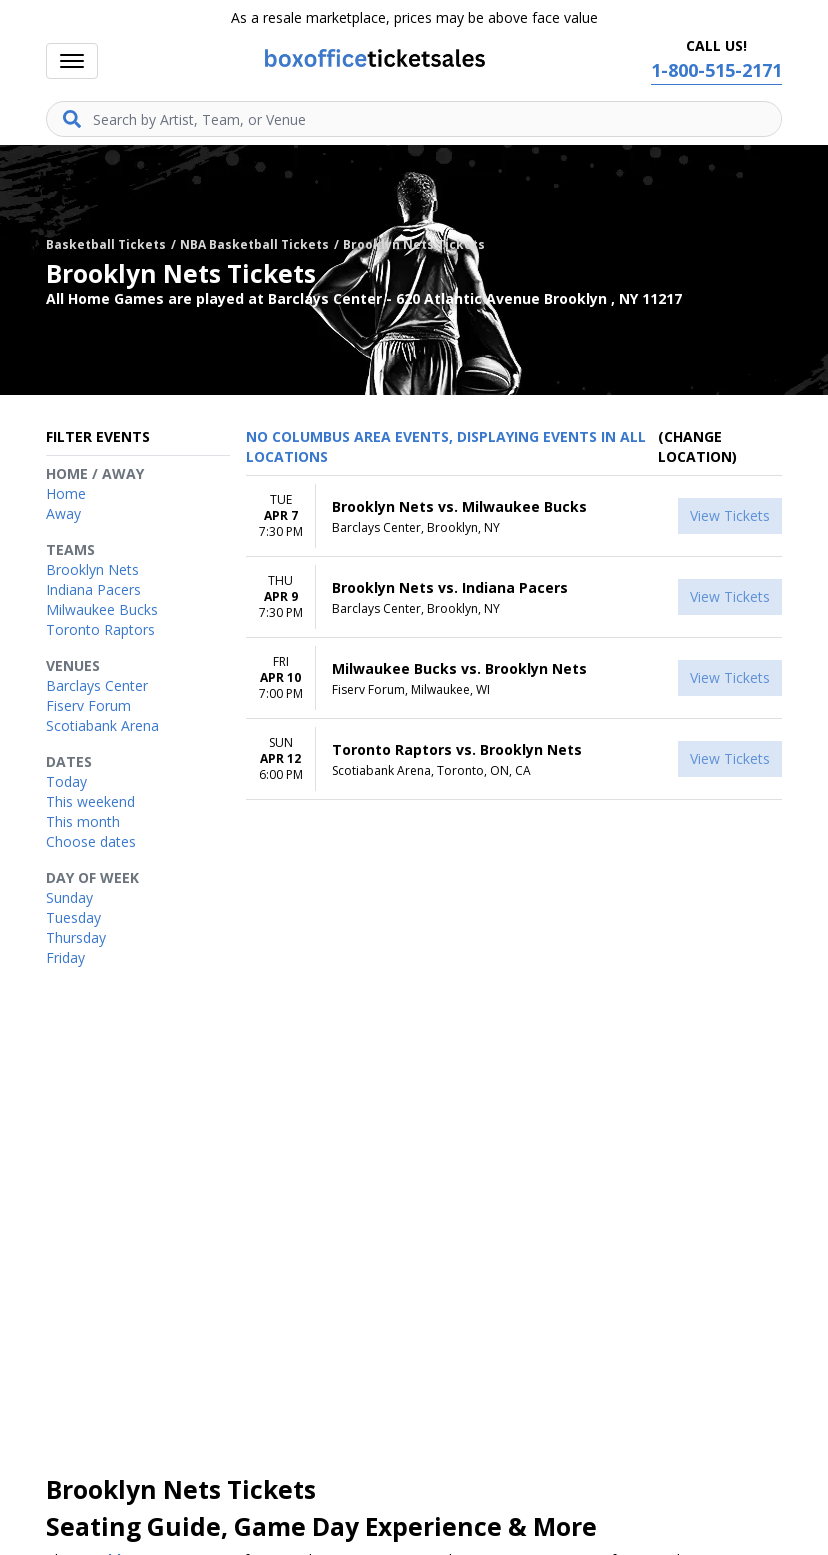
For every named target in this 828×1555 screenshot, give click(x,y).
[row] (514, 516)
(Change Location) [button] (697, 446)
